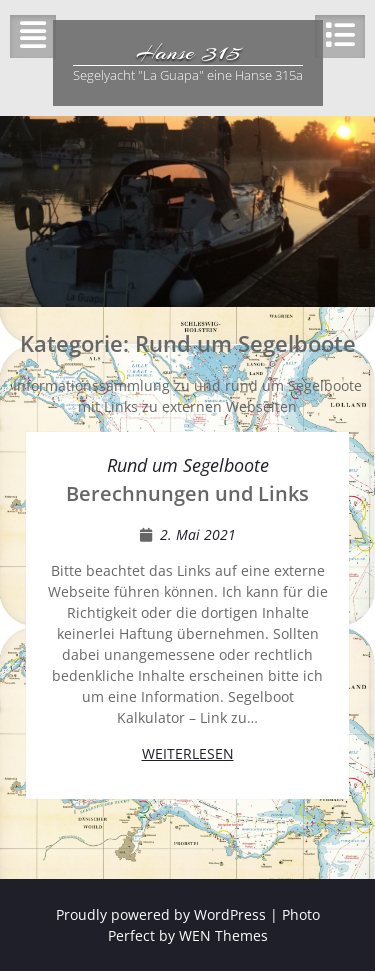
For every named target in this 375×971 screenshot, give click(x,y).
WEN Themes (223, 935)
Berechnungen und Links (187, 493)
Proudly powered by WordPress (161, 914)
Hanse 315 (188, 52)
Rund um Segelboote (188, 465)
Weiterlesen (188, 753)
